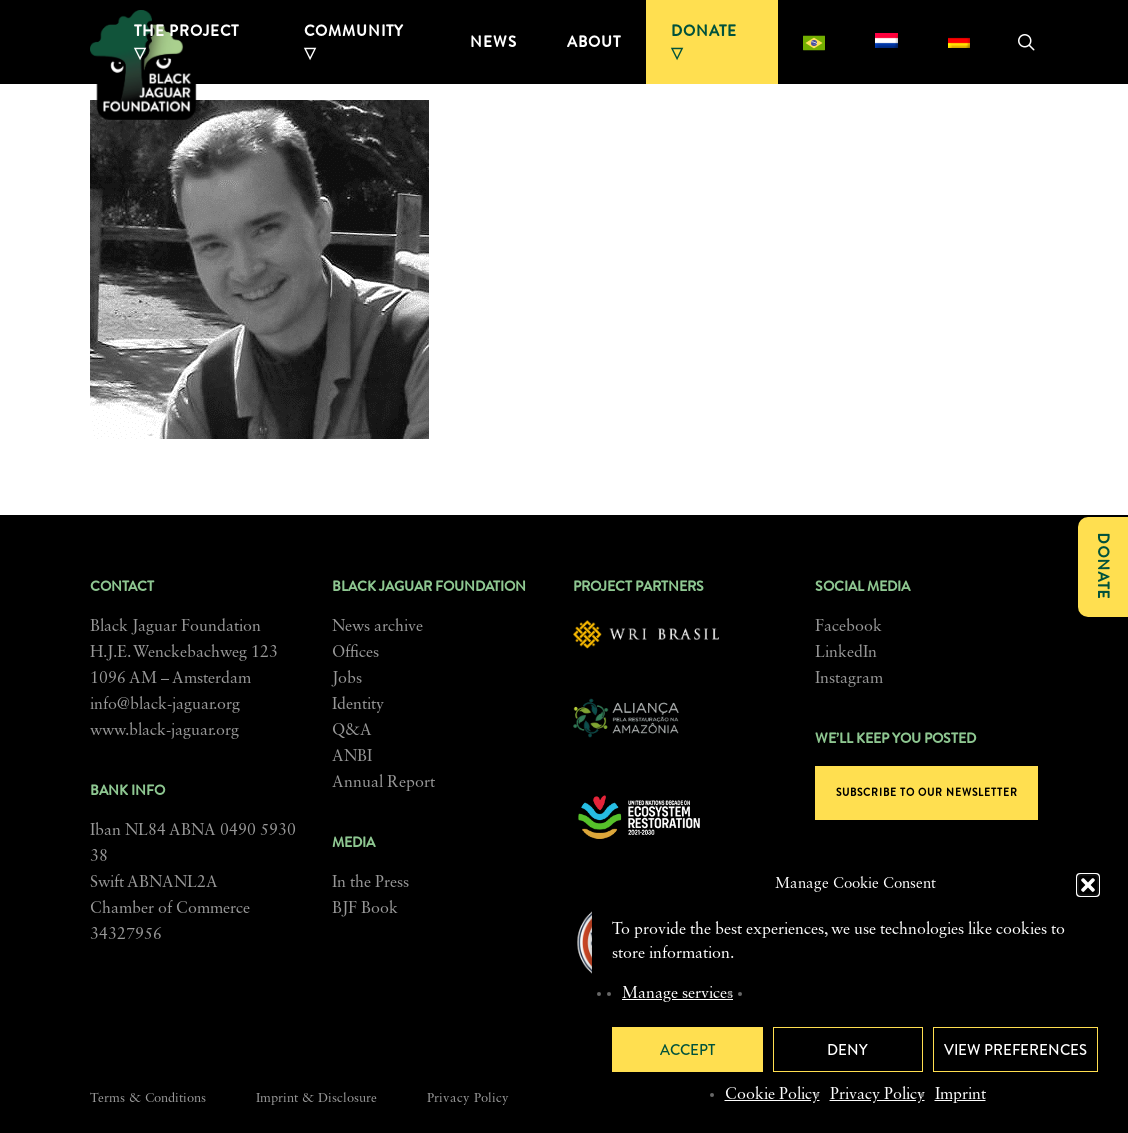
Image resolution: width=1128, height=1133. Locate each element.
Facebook (848, 627)
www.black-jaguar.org (164, 731)
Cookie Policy (772, 1095)
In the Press (370, 883)
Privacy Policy (877, 1095)
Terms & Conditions (148, 1098)
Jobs (347, 679)
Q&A (352, 731)
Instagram (849, 679)
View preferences (1015, 1050)
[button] (1088, 885)
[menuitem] (814, 42)
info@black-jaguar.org (165, 705)
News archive (377, 627)
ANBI (352, 757)
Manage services (677, 994)
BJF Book (365, 909)
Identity (358, 705)
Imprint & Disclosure (316, 1098)
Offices (355, 653)
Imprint (960, 1095)
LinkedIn (846, 653)
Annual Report (383, 783)
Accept (687, 1050)
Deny (847, 1050)
